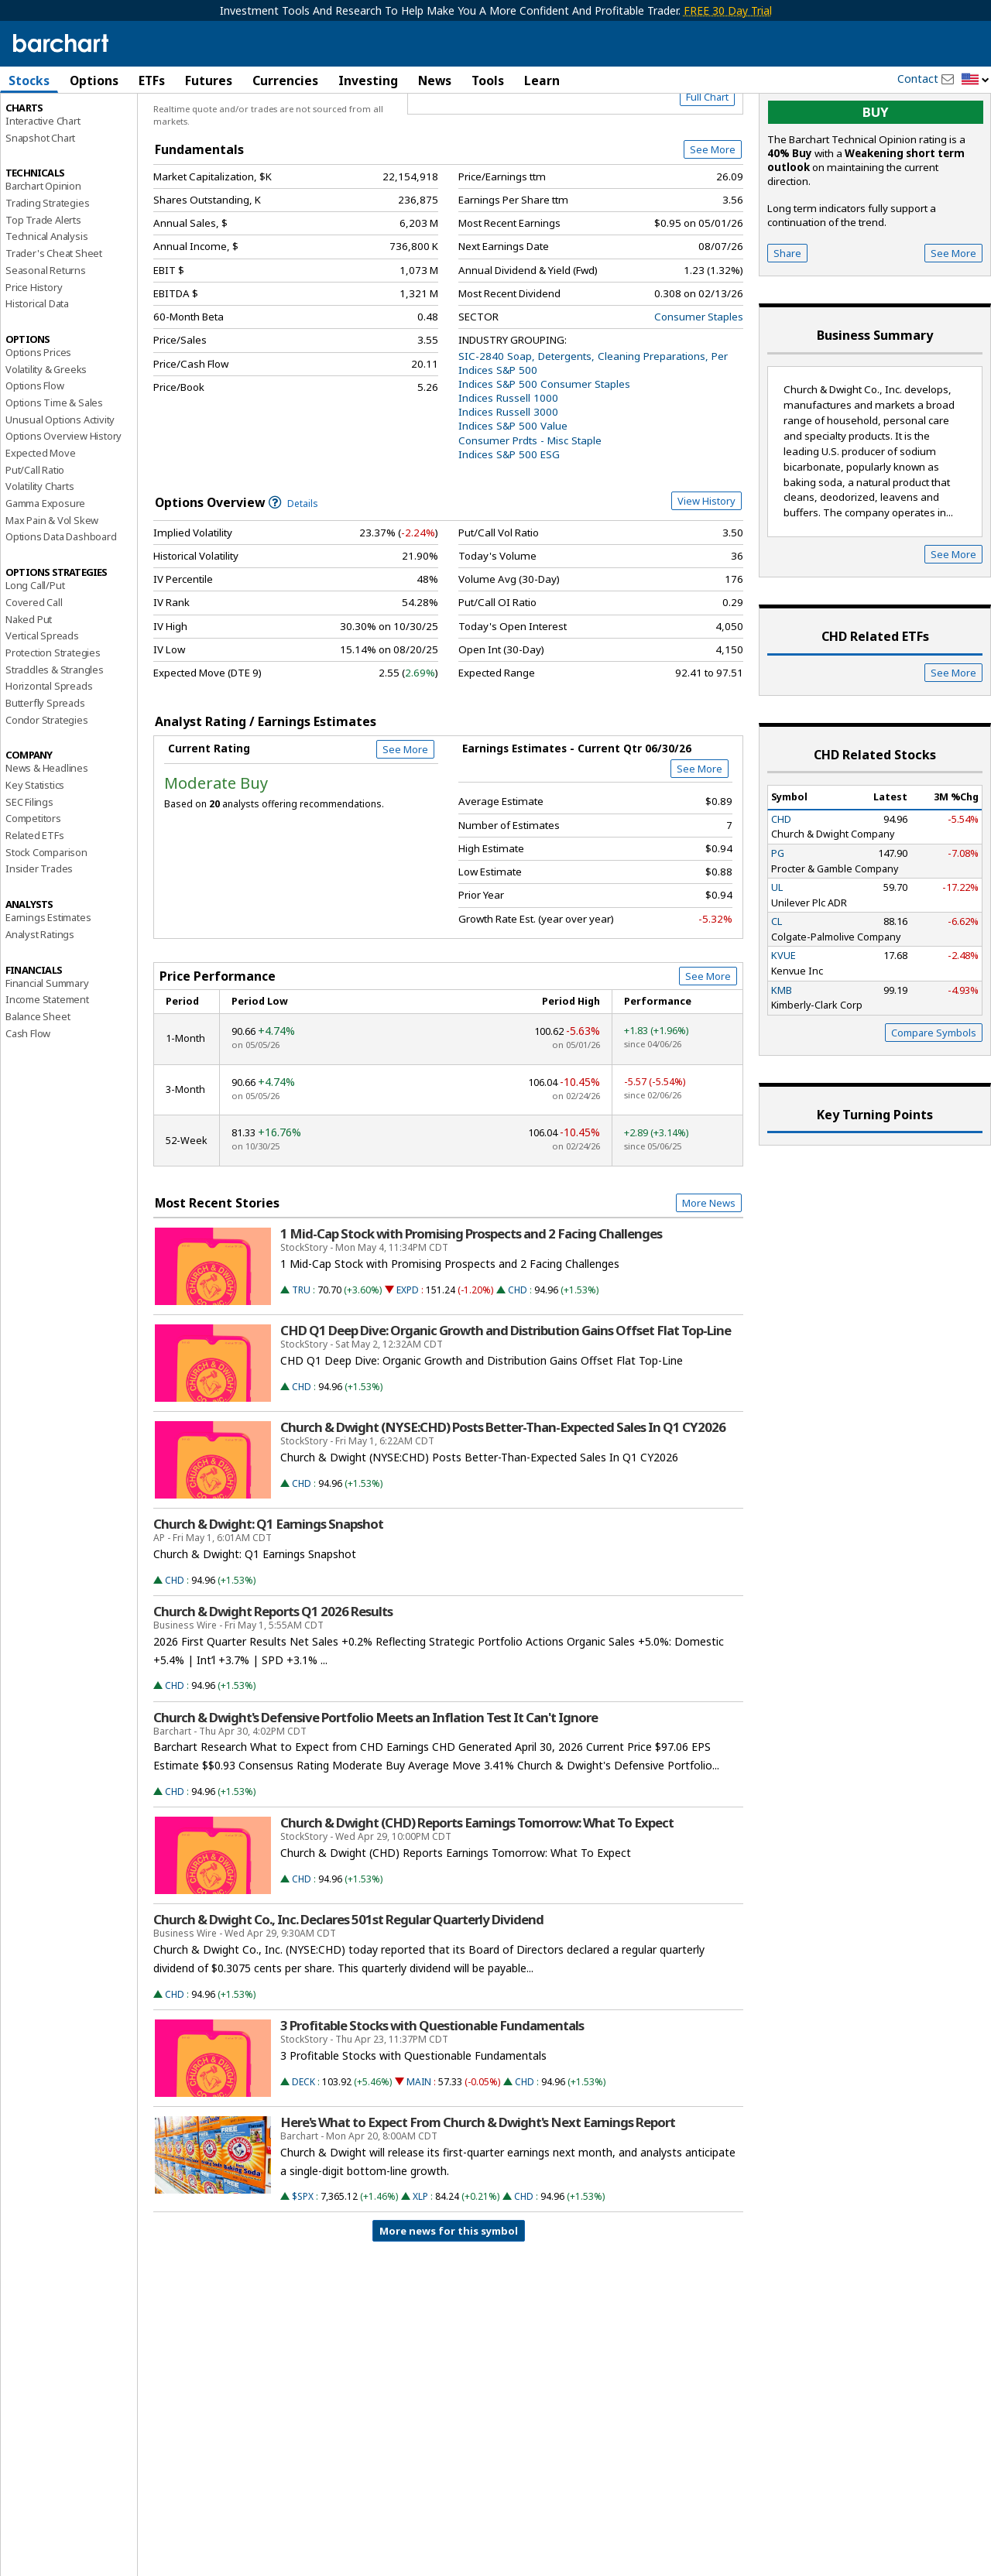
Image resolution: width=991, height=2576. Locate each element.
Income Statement (47, 1066)
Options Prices (38, 418)
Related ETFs (34, 901)
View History (706, 567)
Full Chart (707, 163)
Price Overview (42, 121)
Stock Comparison (46, 918)
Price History (33, 353)
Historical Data (37, 370)
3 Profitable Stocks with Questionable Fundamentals (432, 2091)
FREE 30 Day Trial (728, 10)
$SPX (303, 2262)
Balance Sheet (37, 1082)
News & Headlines (46, 834)
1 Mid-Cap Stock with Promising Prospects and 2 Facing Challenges (471, 1299)
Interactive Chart (43, 187)
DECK (303, 2147)
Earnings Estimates (48, 984)
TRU (301, 1355)
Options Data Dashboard (61, 603)
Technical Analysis (46, 303)
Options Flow (34, 452)
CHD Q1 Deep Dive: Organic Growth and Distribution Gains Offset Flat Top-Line (505, 1396)
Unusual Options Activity (60, 485)
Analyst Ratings (39, 1000)
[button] (975, 80)
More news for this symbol (448, 2297)
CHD (517, 1355)
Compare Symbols (933, 1098)
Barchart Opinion (43, 252)
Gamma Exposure (45, 569)
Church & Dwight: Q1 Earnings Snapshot (268, 1590)
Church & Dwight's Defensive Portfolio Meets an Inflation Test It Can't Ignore (375, 1783)
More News (709, 1269)
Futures (208, 80)
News (434, 80)
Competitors (33, 885)
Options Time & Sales (54, 468)
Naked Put (28, 685)
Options (94, 80)
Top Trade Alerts (43, 286)
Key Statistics (34, 851)
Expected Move (40, 519)
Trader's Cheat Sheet (53, 320)
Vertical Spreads (42, 702)
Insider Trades (39, 935)
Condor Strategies (46, 786)
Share (787, 319)
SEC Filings (29, 868)
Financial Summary (47, 1049)
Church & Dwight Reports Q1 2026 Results (273, 1677)
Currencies (285, 80)
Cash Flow (27, 1099)
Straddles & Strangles (54, 735)
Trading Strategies (47, 269)
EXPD (407, 1355)
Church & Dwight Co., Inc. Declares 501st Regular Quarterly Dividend (348, 1986)
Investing (368, 80)
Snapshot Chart (40, 204)
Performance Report (51, 139)
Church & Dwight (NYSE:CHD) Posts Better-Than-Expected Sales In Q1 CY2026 (502, 1493)
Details (293, 569)
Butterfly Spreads (45, 769)
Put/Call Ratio (34, 536)
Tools (487, 80)
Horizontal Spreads (48, 752)
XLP (420, 2262)
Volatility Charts (39, 553)
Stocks (29, 80)
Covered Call (34, 668)
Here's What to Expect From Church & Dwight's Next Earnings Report (477, 2188)
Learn (542, 80)
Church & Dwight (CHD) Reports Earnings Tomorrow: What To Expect (477, 1889)
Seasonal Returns (45, 336)
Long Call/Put (34, 652)
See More (713, 216)
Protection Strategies (53, 718)
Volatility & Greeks (46, 435)
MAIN (418, 2147)
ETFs (152, 80)
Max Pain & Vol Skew (51, 586)
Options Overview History (63, 502)
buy (875, 178)
